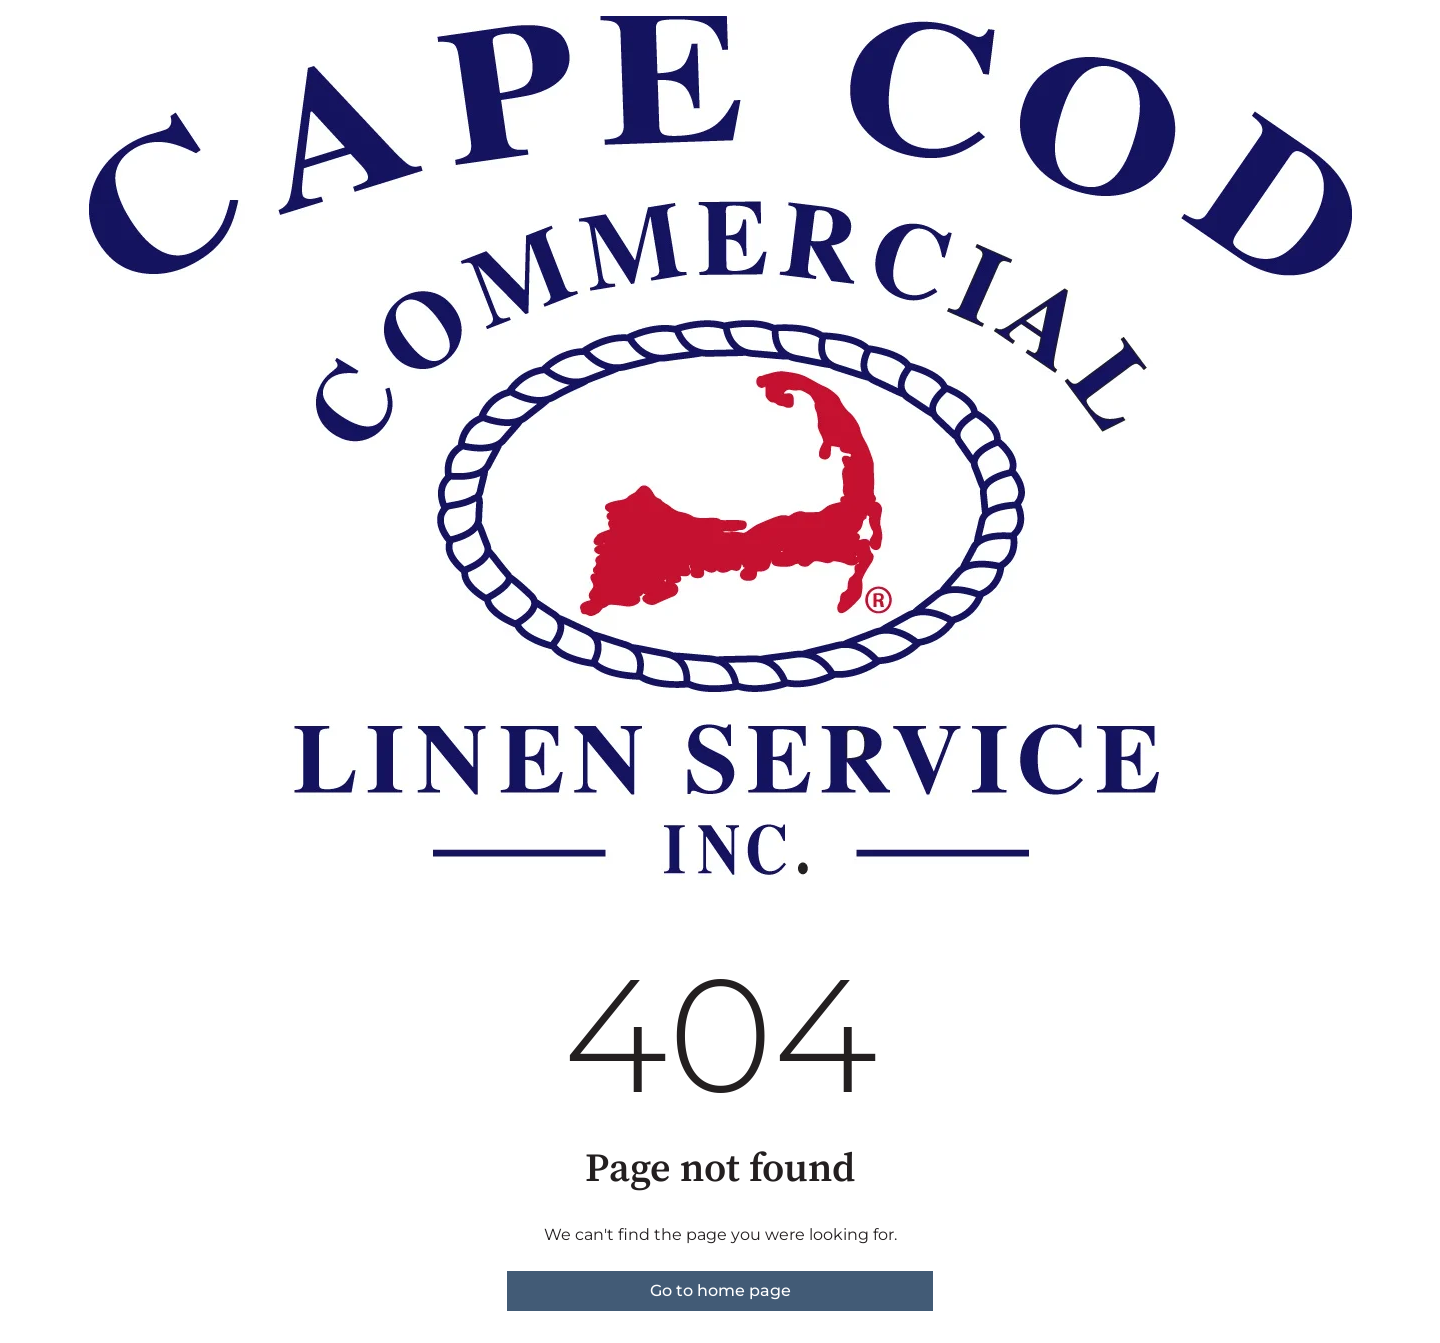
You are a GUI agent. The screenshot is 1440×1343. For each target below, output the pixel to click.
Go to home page (720, 1290)
